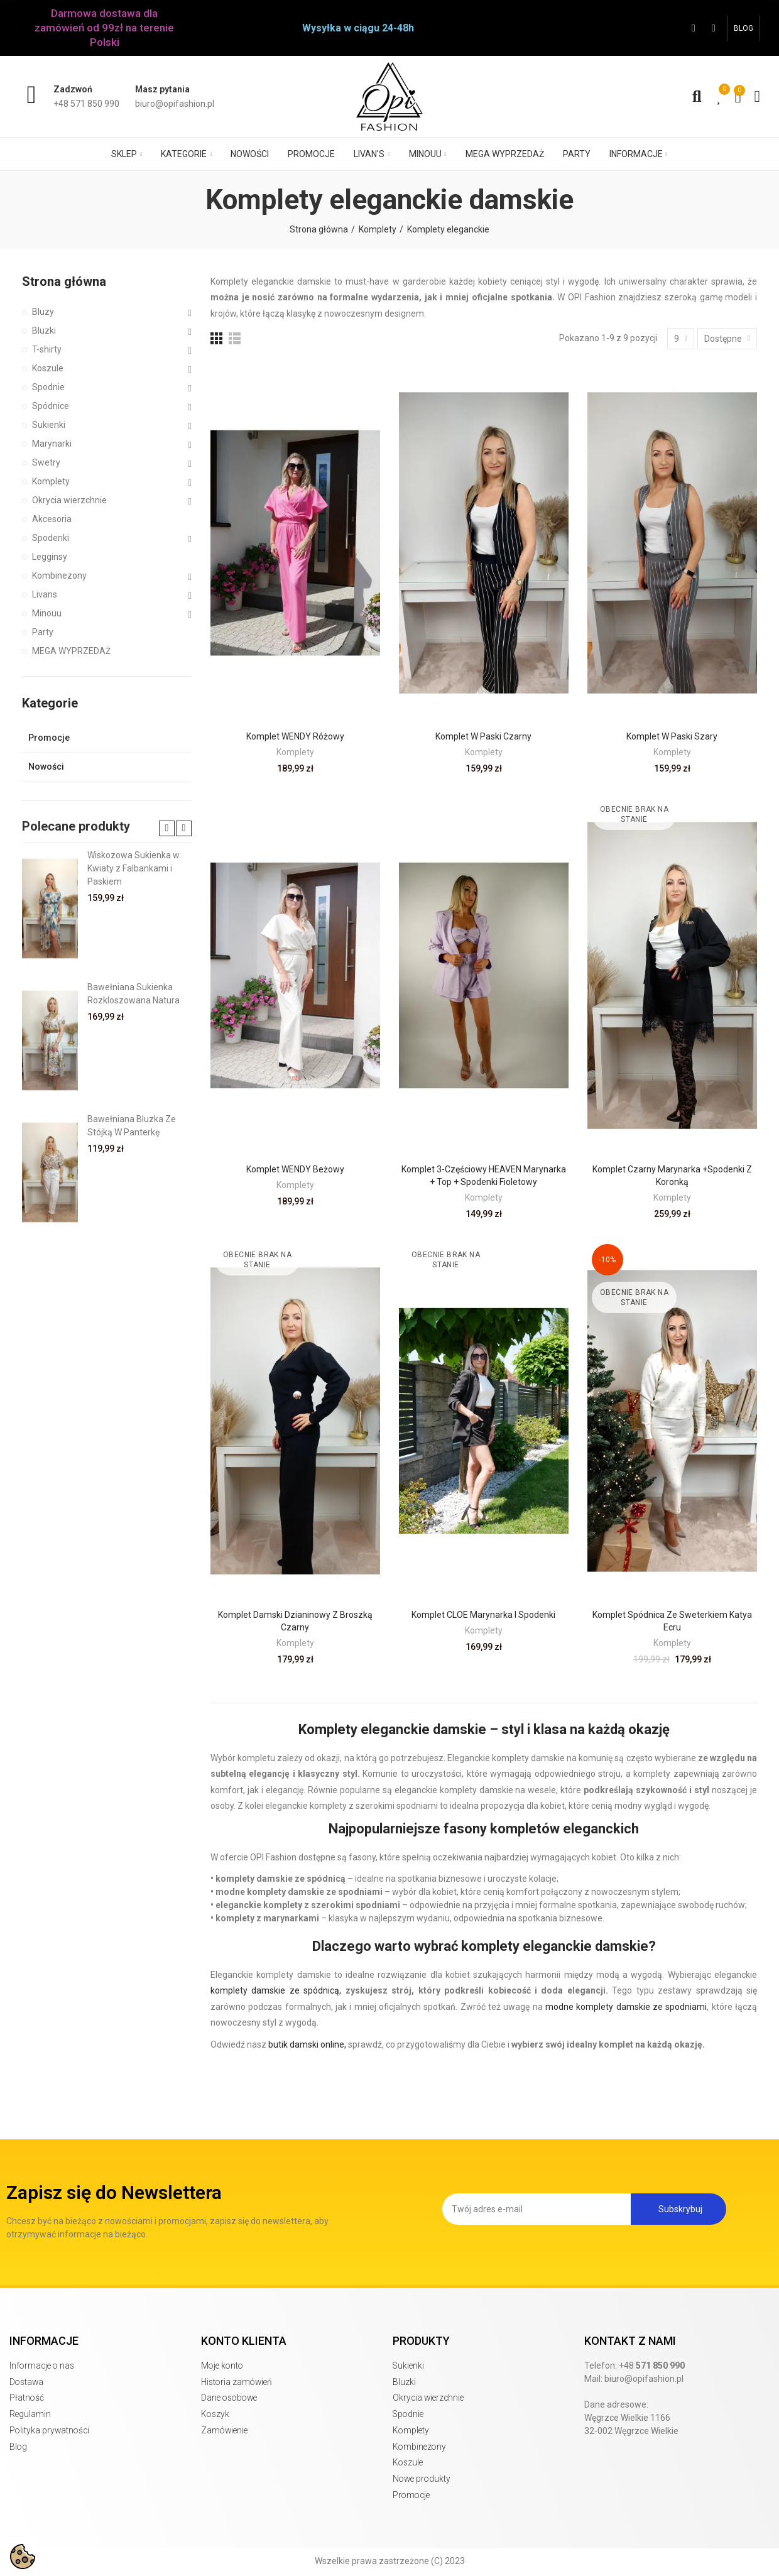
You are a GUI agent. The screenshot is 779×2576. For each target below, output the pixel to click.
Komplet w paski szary (671, 736)
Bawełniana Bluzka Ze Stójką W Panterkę (131, 1125)
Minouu (47, 613)
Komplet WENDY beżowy (295, 1169)
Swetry (46, 462)
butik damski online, (307, 2044)
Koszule (47, 368)
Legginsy (49, 557)
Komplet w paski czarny (483, 736)
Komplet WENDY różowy (295, 736)
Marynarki (52, 444)
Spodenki (50, 538)
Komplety (295, 752)
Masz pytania (162, 89)
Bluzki (44, 330)
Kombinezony (59, 575)
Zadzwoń (72, 89)
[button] (743, 28)
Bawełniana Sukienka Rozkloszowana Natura (133, 993)
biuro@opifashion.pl (644, 2379)
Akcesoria (52, 519)
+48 (652, 2365)
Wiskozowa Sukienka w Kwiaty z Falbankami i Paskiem (133, 868)
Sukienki (48, 425)
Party (42, 632)
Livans (44, 594)
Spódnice (50, 406)
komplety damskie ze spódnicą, (275, 1990)
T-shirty (47, 349)
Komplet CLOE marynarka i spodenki (483, 1615)
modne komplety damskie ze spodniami (626, 2007)
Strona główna (64, 281)
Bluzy (43, 312)
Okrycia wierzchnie (69, 500)
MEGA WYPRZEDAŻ (71, 651)
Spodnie (48, 387)
